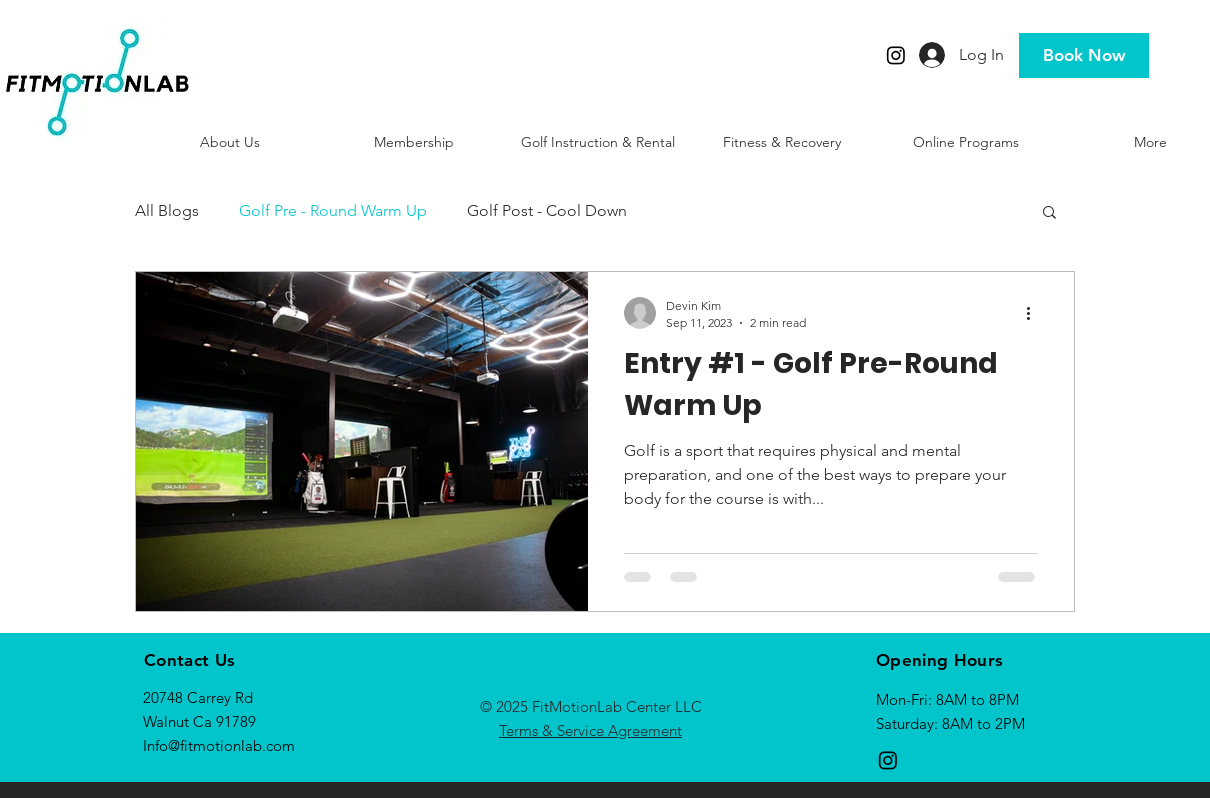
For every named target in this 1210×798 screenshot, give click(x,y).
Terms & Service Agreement (590, 730)
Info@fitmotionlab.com (219, 745)
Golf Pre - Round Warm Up (333, 210)
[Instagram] (896, 55)
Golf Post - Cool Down (547, 210)
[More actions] (1035, 313)
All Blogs (167, 210)
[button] (1049, 213)
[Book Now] (1084, 55)
